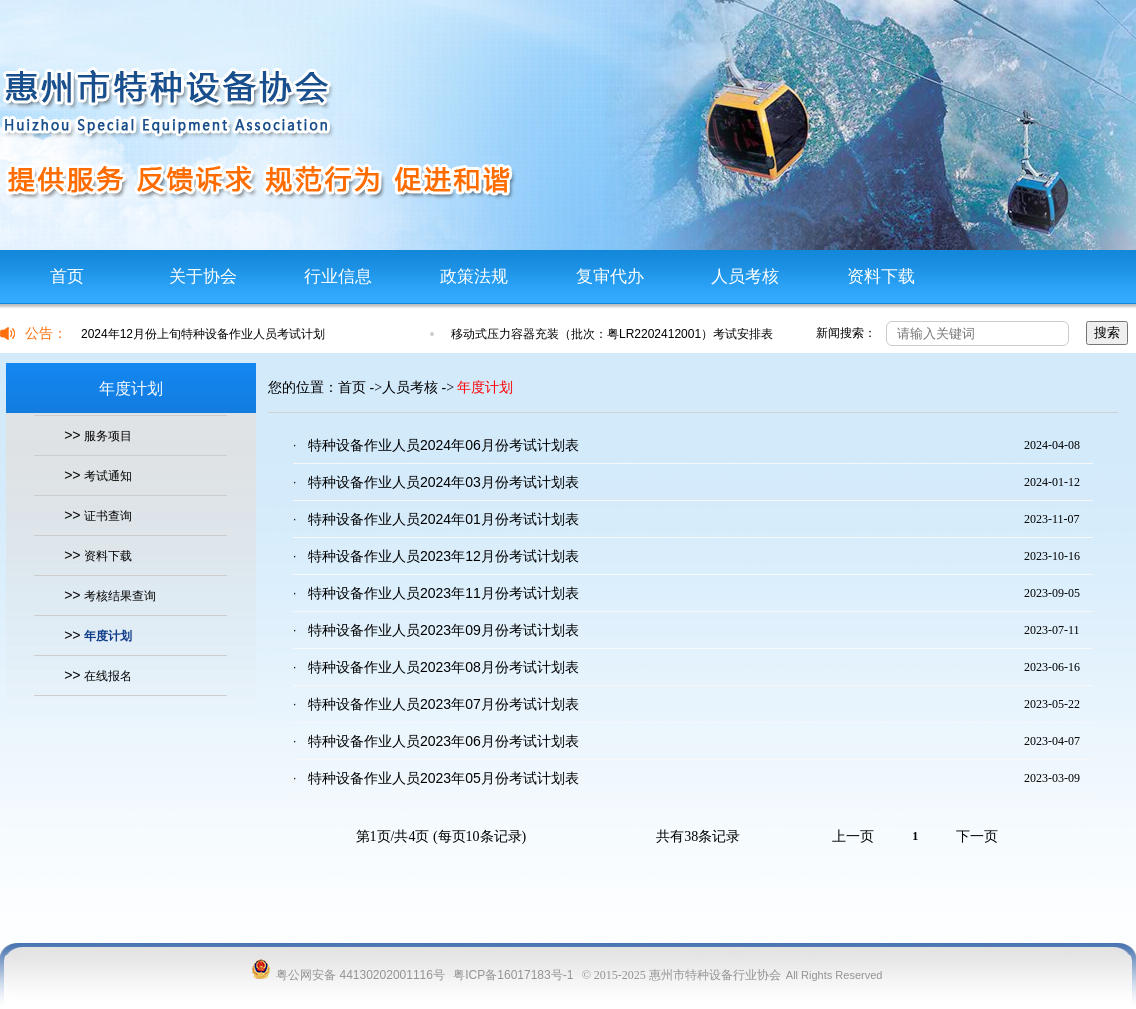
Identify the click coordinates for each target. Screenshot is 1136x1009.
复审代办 (610, 276)
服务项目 (108, 436)
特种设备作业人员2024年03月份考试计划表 (443, 482)
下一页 (977, 836)
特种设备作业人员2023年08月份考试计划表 (443, 667)
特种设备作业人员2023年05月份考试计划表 (443, 778)
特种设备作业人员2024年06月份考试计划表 (443, 445)
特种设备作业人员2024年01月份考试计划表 (443, 519)
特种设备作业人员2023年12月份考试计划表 (443, 556)
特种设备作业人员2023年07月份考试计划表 (443, 704)
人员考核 (745, 276)
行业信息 (338, 276)
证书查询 (108, 516)
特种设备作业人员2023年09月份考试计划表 (443, 630)
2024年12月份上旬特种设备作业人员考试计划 (203, 334)
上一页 (853, 836)
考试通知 (108, 476)
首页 (67, 276)
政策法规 (474, 276)
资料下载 (881, 276)
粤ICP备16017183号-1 (513, 975)
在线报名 (108, 676)
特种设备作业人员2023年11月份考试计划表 (443, 593)
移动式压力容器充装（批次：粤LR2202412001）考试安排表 (612, 334)
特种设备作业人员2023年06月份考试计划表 (443, 741)
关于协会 (203, 276)
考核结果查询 (120, 596)
